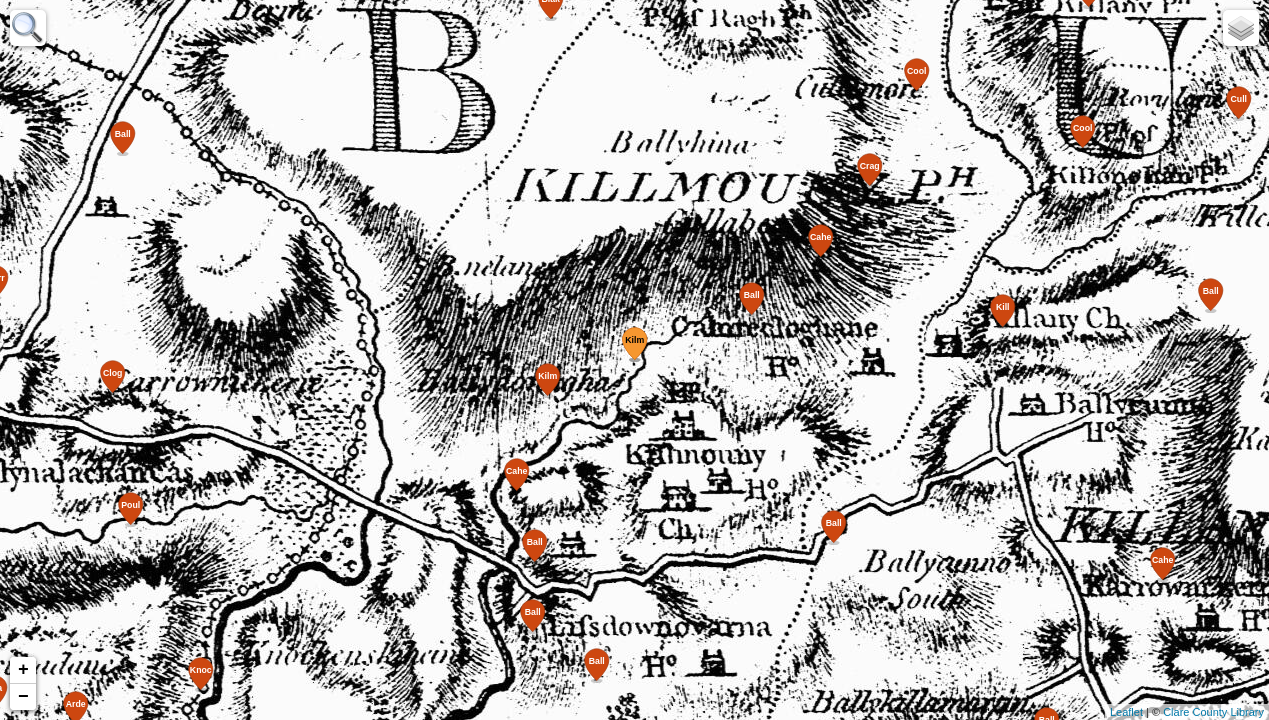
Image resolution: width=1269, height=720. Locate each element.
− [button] (23, 697)
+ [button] (23, 670)
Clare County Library (1213, 712)
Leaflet (1126, 712)
